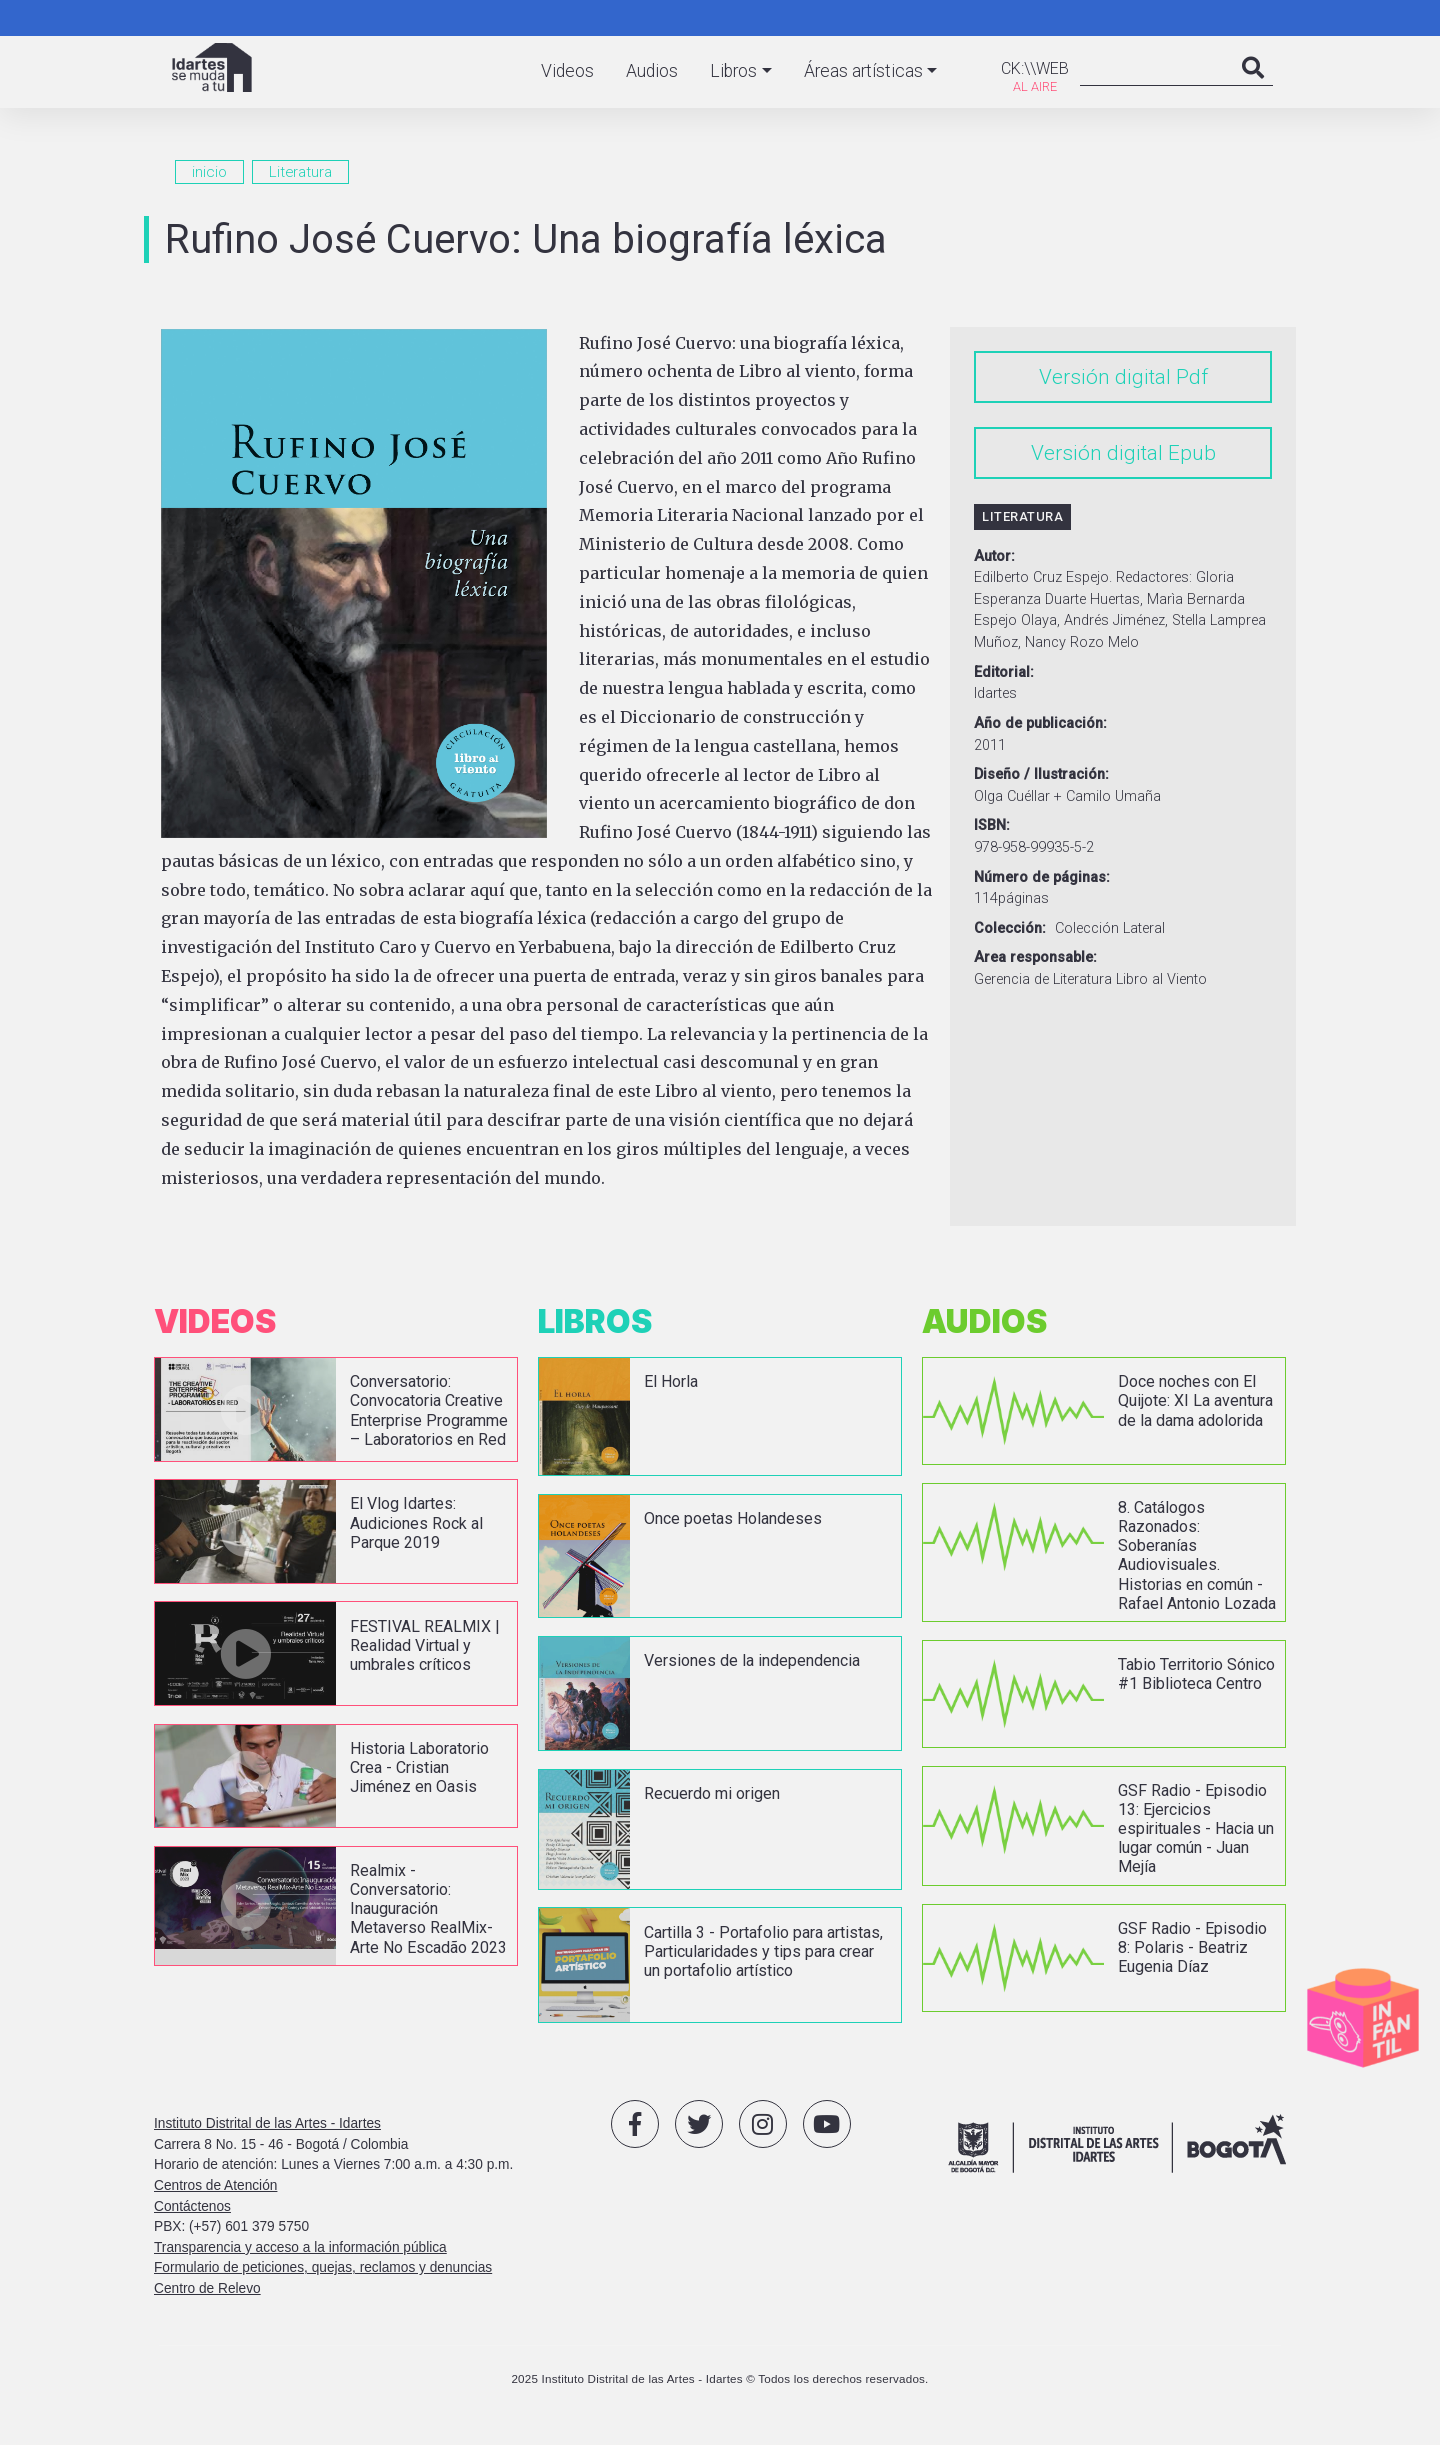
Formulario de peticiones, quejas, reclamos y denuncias (323, 2275)
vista (336, 1417)
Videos (567, 71)
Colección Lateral (1110, 928)
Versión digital (1105, 377)
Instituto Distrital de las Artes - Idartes (267, 2131)
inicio (209, 172)
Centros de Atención (215, 2193)
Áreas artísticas (863, 71)
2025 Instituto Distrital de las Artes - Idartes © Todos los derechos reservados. (719, 2386)
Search (1253, 88)
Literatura (300, 172)
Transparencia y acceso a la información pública (300, 2255)
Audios (652, 71)
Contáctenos (192, 2213)
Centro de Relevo (207, 2296)
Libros (733, 71)
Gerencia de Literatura (1043, 979)
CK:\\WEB (1035, 68)
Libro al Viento (1161, 979)
